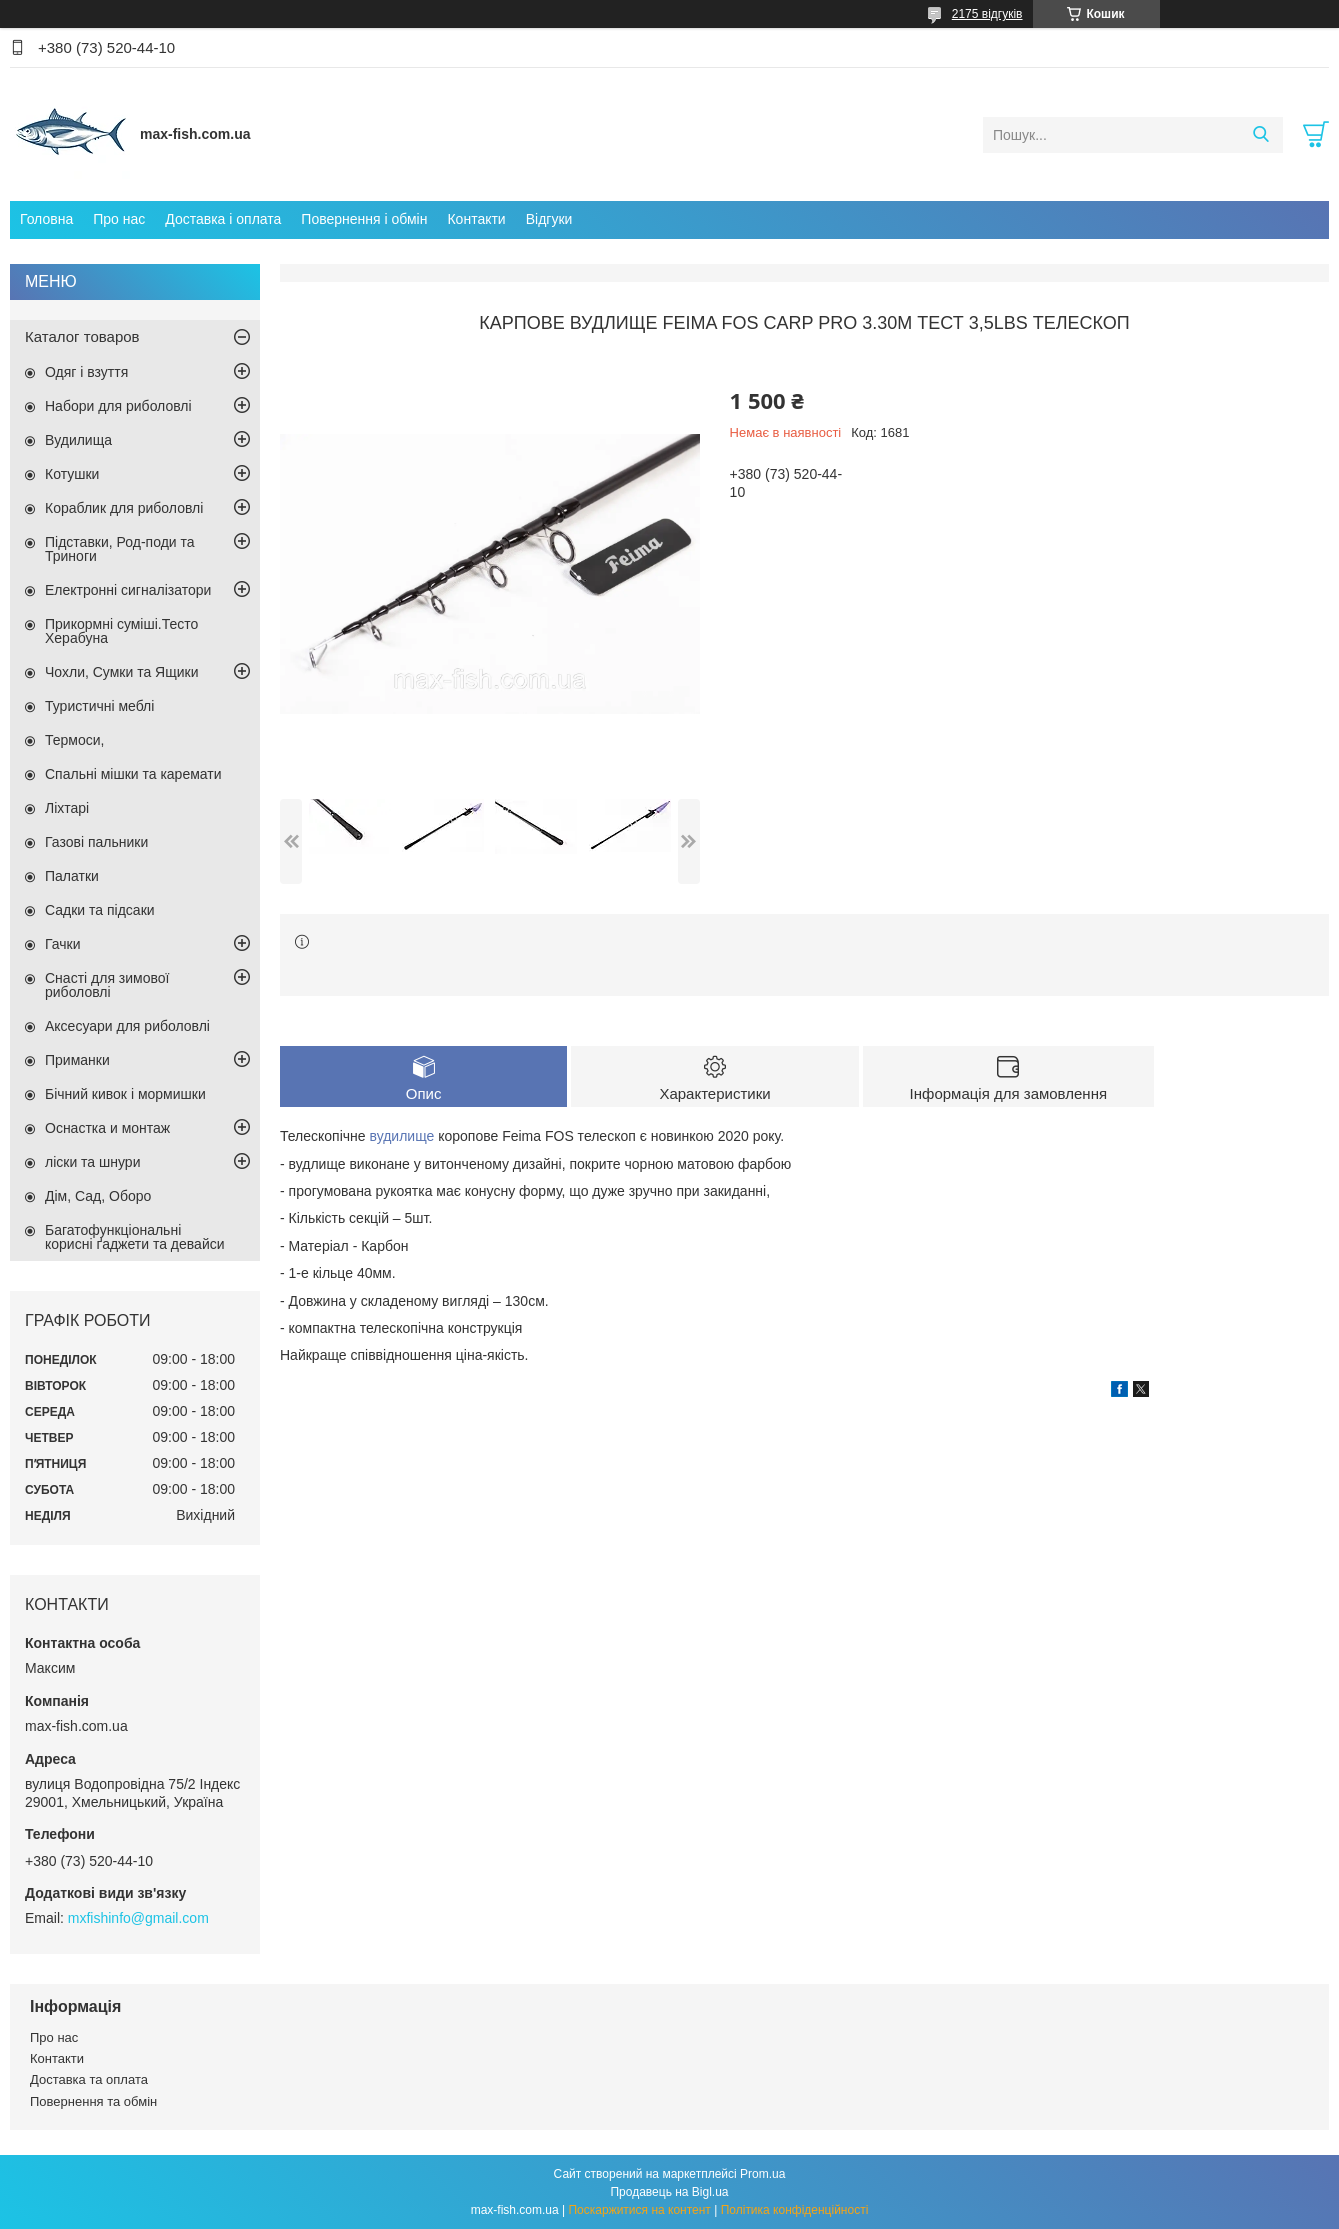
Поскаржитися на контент (639, 2210)
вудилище (402, 1136)
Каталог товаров (82, 336)
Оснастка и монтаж (107, 1128)
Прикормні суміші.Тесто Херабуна (121, 631)
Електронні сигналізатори (128, 590)
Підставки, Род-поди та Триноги (120, 549)
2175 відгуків (987, 14)
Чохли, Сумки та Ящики (121, 672)
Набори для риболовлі (118, 406)
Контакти (476, 219)
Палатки (72, 876)
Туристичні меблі (99, 706)
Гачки (63, 944)
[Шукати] (1260, 135)
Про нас (119, 219)
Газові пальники (96, 842)
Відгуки (549, 219)
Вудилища (78, 440)
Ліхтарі (67, 808)
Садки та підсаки (100, 910)
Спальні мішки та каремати (133, 774)
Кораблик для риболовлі (124, 508)
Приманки (77, 1060)
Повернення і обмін (364, 219)
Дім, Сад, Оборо (98, 1196)
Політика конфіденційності (795, 2210)
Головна (46, 219)
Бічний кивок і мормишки (125, 1094)
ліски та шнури (92, 1162)
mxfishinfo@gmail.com (138, 1918)
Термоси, (74, 740)
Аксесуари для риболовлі (127, 1026)
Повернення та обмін (93, 2101)
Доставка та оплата (89, 2079)
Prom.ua (762, 2174)
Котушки (72, 474)
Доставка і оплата (223, 219)
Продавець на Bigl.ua (669, 2192)
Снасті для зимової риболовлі (107, 985)
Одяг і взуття (86, 372)
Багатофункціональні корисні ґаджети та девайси (135, 1237)
